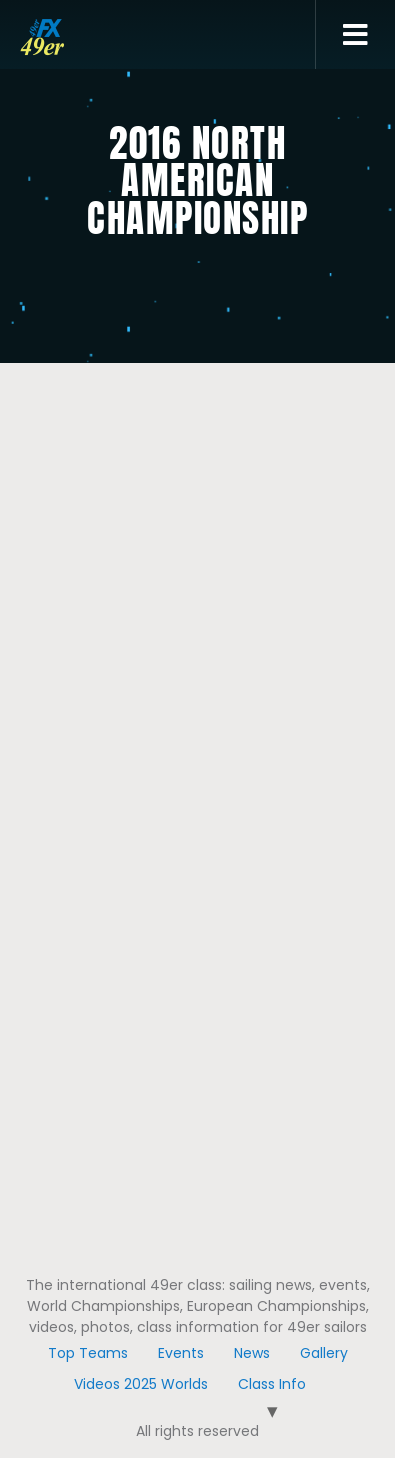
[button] (355, 35)
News (252, 1353)
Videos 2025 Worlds (141, 1384)
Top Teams (88, 1353)
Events (181, 1353)
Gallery (324, 1353)
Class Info (272, 1384)
